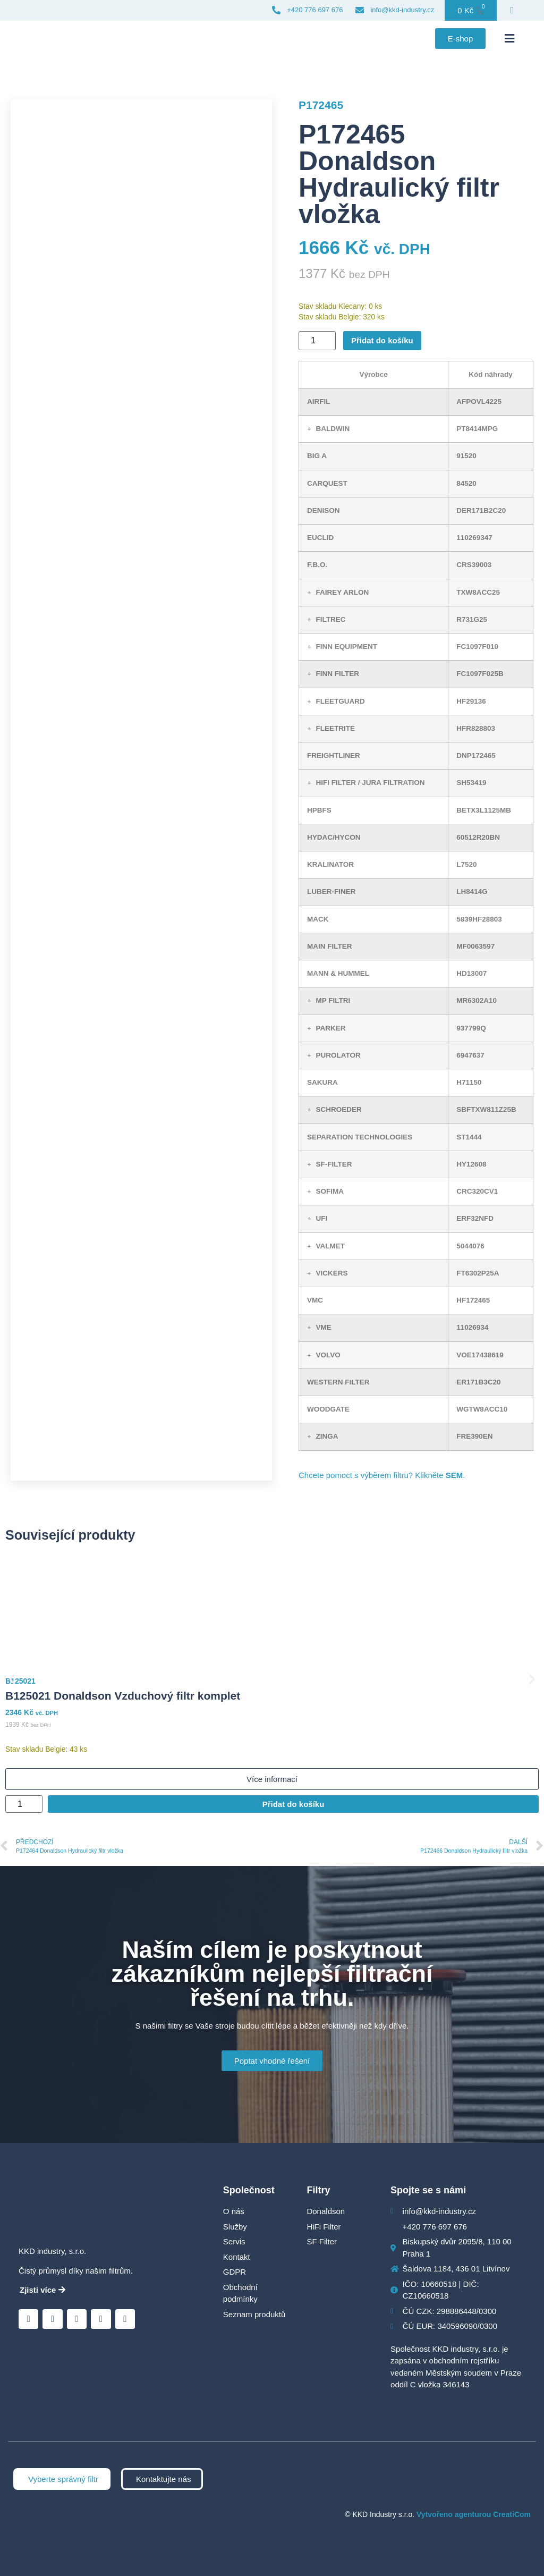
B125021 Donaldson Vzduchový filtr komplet (122, 1696)
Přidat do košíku (382, 340)
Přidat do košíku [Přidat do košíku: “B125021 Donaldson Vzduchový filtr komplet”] (293, 1804)
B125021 (20, 1681)
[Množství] (317, 340)
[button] (509, 38)
